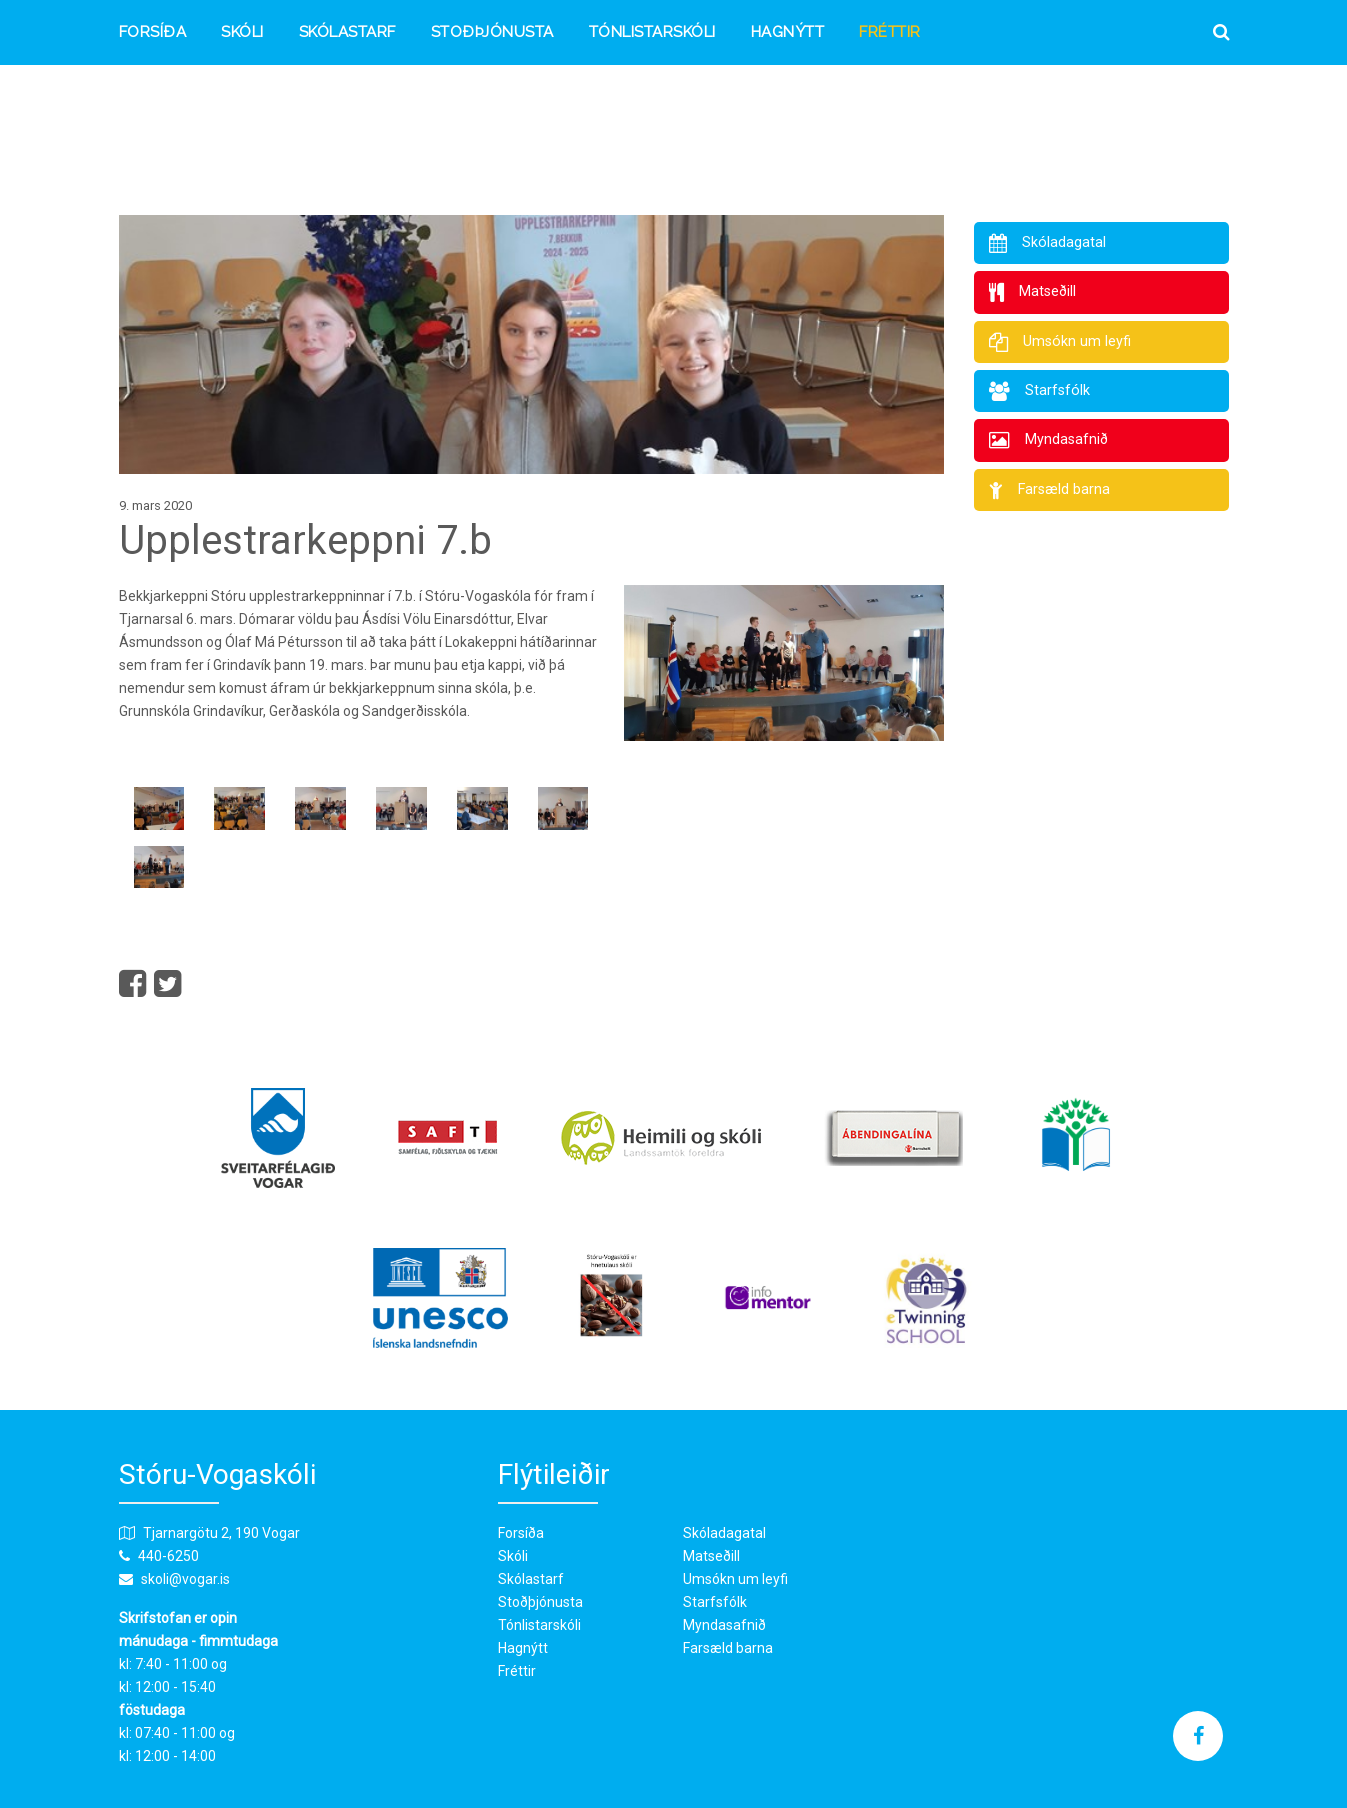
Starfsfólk (715, 1602)
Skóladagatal (724, 1533)
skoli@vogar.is (185, 1579)
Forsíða (153, 33)
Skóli (242, 33)
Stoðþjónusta (492, 33)
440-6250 (168, 1556)
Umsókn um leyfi (735, 1579)
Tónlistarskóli (652, 33)
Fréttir (890, 33)
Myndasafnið (724, 1625)
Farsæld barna (728, 1648)
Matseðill (711, 1556)
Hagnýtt (788, 33)
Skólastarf (347, 33)
